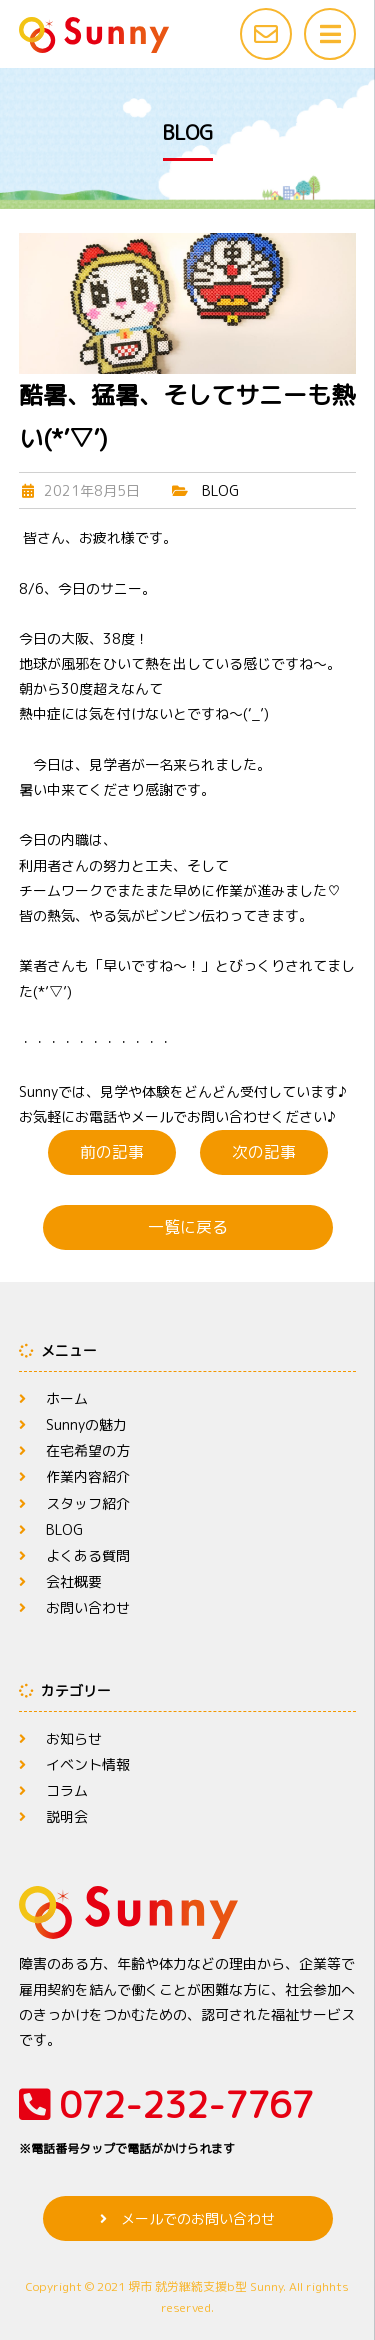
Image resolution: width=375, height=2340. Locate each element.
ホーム (67, 1398)
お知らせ (74, 1738)
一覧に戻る (188, 1227)
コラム (67, 1790)
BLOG (220, 490)
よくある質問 (88, 1555)
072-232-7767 (188, 2119)
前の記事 (112, 1152)
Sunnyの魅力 (86, 1424)
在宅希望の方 (88, 1450)
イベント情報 (88, 1764)
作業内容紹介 (88, 1476)
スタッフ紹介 (88, 1503)
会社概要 (74, 1581)
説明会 (67, 1816)
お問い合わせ (88, 1607)
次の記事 (264, 1152)
